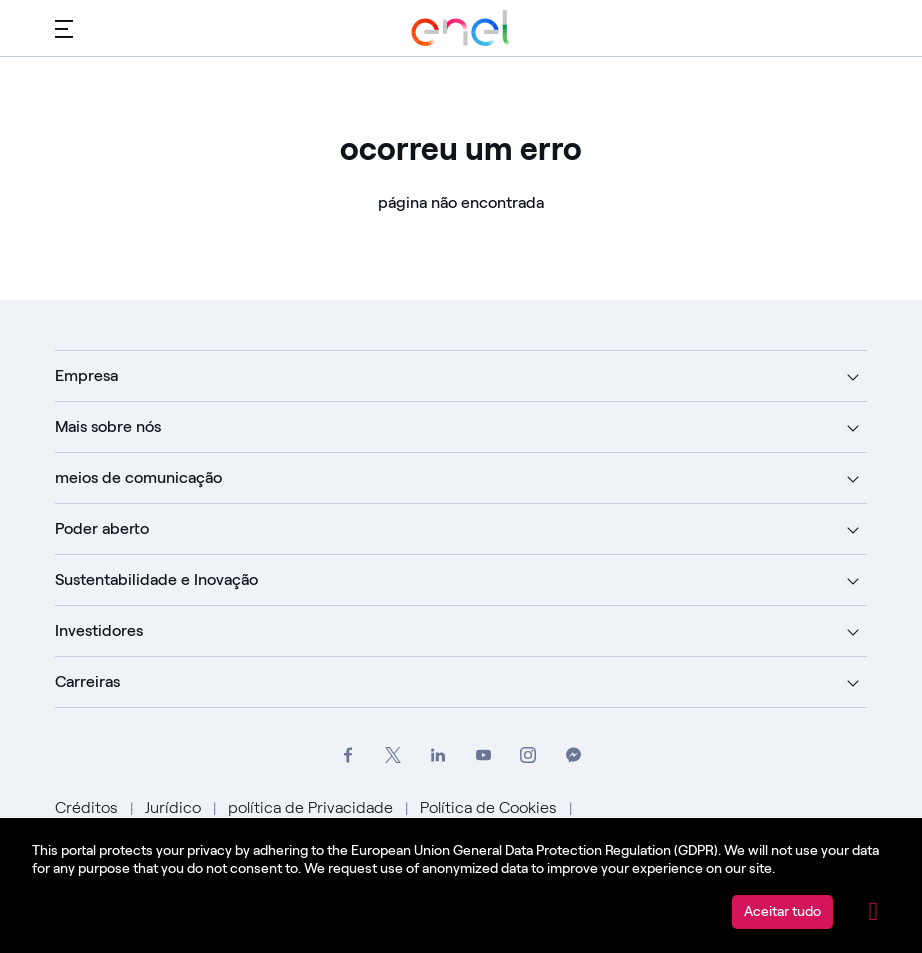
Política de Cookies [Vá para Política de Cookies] (490, 807)
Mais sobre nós (108, 426)
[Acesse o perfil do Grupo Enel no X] (393, 755)
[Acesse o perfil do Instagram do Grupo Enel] (528, 755)
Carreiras (87, 681)
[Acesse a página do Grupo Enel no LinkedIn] (438, 755)
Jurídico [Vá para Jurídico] (175, 807)
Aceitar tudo (782, 911)
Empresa (86, 375)
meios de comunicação (138, 477)
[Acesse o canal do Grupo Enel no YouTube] (483, 755)
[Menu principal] (64, 28)
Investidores (99, 630)
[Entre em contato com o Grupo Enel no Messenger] (573, 755)
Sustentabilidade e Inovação (156, 579)
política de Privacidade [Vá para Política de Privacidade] (312, 807)
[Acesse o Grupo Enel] (461, 28)
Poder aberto (102, 528)
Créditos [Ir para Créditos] (88, 807)
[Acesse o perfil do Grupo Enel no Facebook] (348, 755)
